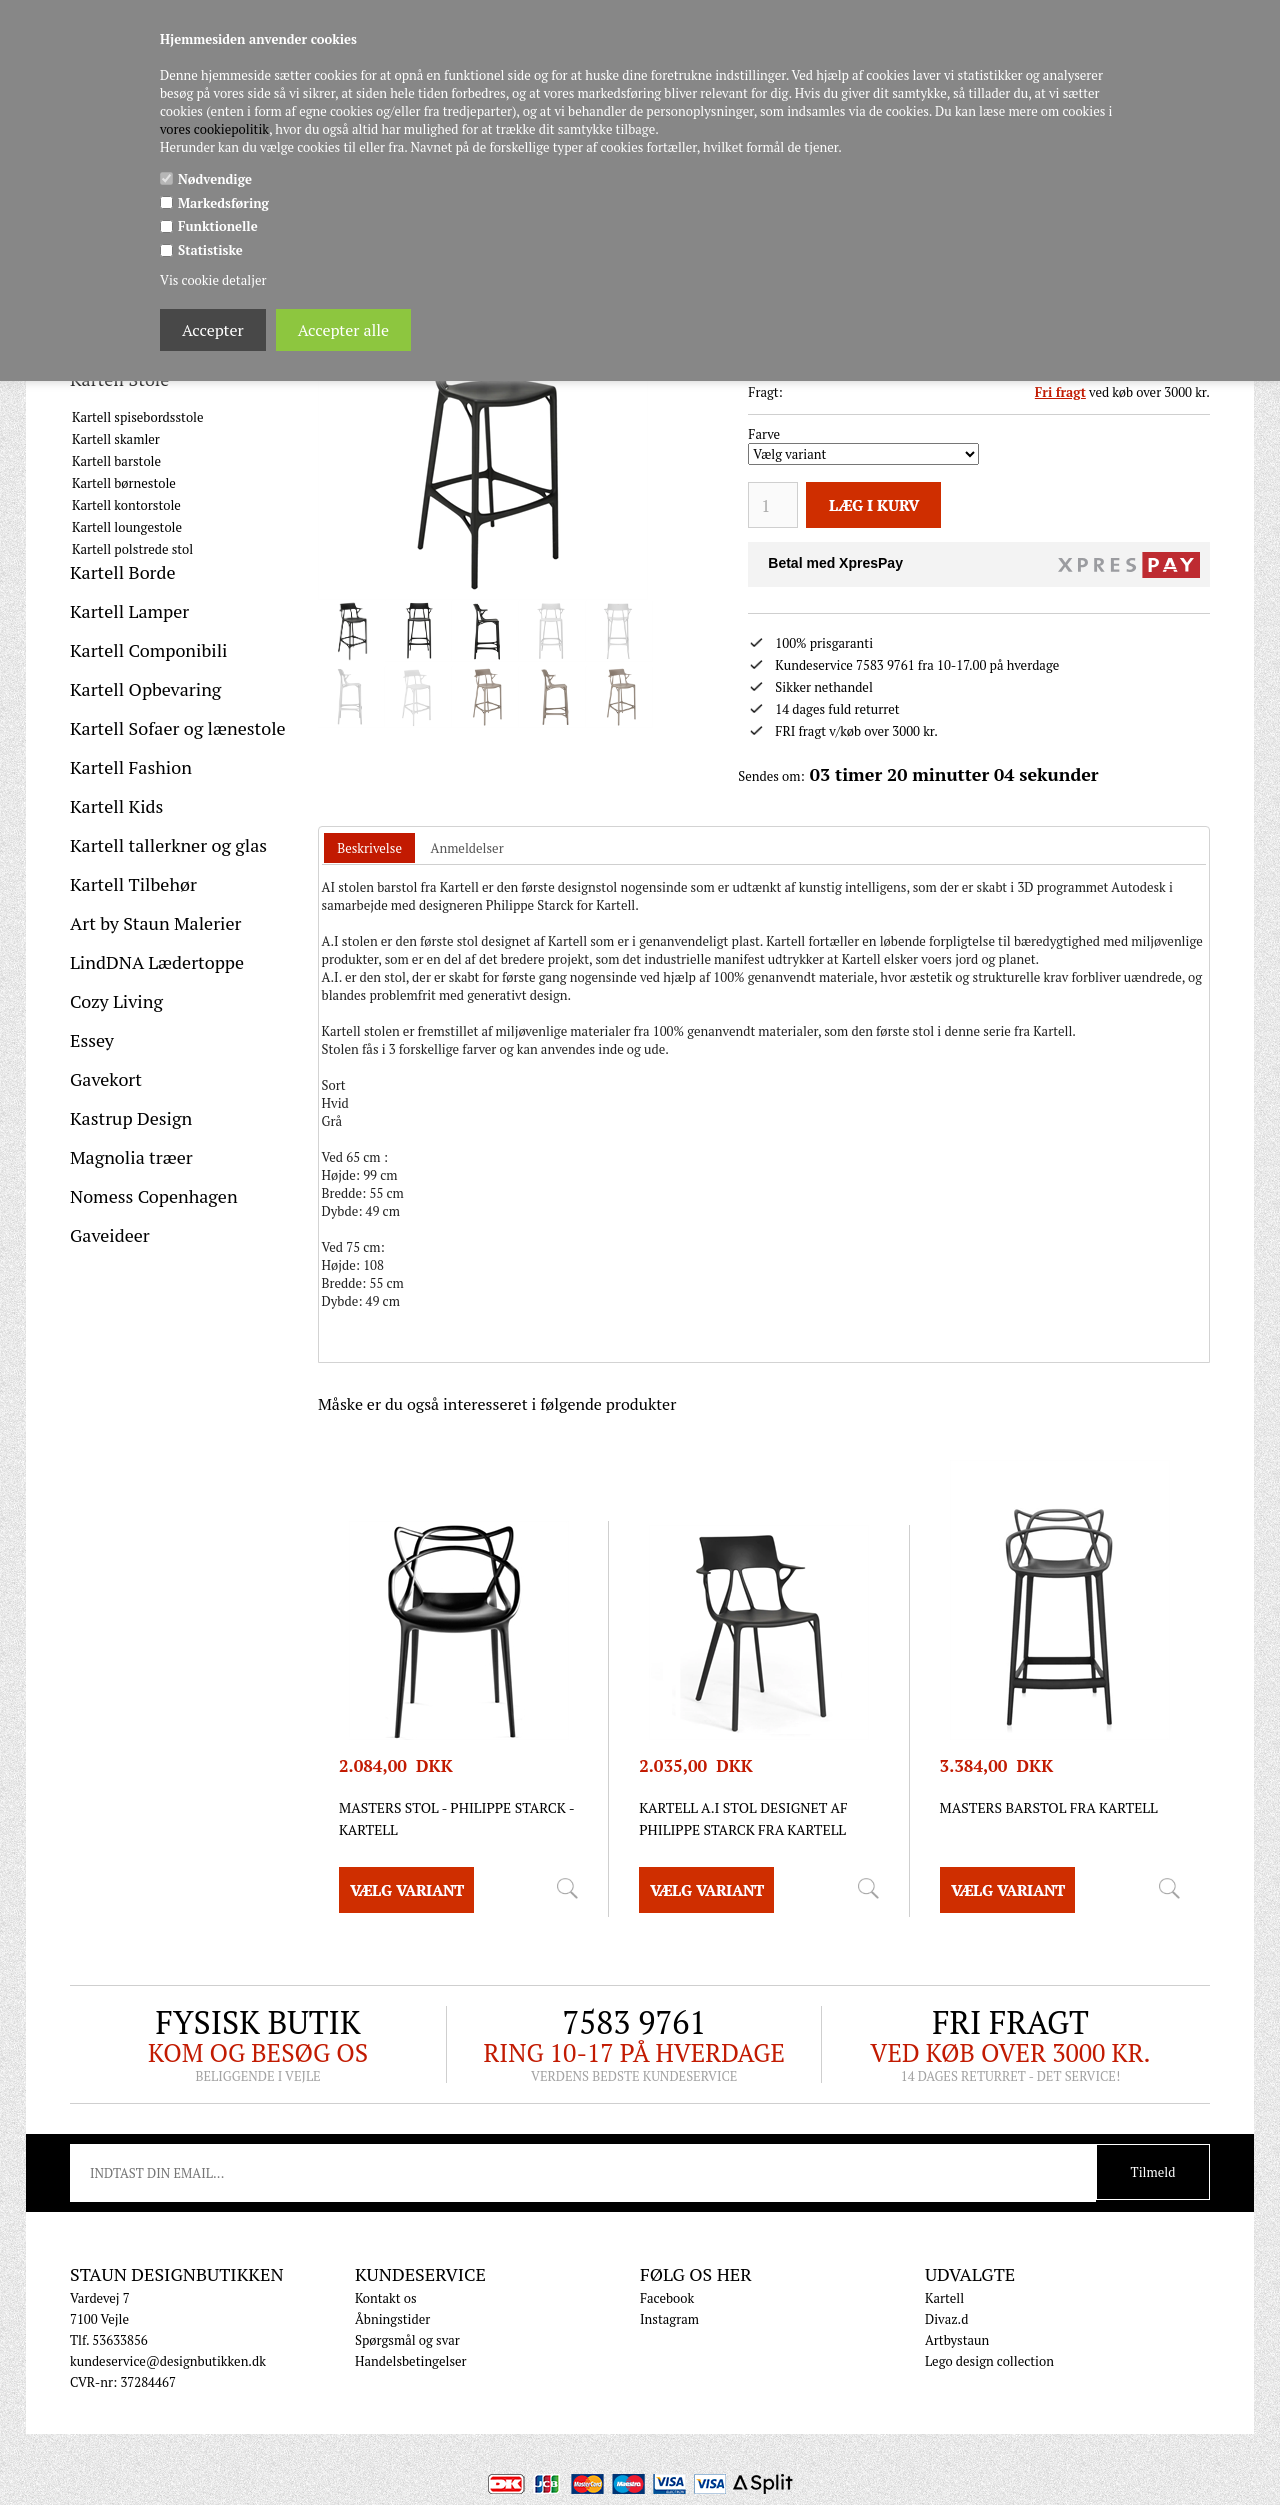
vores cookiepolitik (214, 129)
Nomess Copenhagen (154, 1196)
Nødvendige (215, 179)
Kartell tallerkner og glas (168, 845)
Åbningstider (392, 2319)
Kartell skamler (116, 439)
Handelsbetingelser (411, 2361)
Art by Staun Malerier (156, 923)
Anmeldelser (467, 848)
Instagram (669, 2319)
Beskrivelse (369, 848)
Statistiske (210, 250)
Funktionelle (218, 226)
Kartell (944, 2298)
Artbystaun (957, 2340)
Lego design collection (989, 2361)
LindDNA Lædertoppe (157, 962)
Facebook (667, 2298)
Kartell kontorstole (126, 505)
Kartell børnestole (124, 483)
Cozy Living (116, 1001)
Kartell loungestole (127, 527)
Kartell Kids (116, 806)
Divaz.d (946, 2319)
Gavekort (106, 1079)
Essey (92, 1040)
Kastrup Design (131, 1118)
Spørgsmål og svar (407, 2340)
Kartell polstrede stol (132, 549)
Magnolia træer (131, 1157)
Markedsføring (223, 203)
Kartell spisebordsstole (138, 417)
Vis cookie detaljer (213, 280)
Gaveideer (110, 1235)
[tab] (369, 848)
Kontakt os (386, 2298)
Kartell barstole (116, 461)
